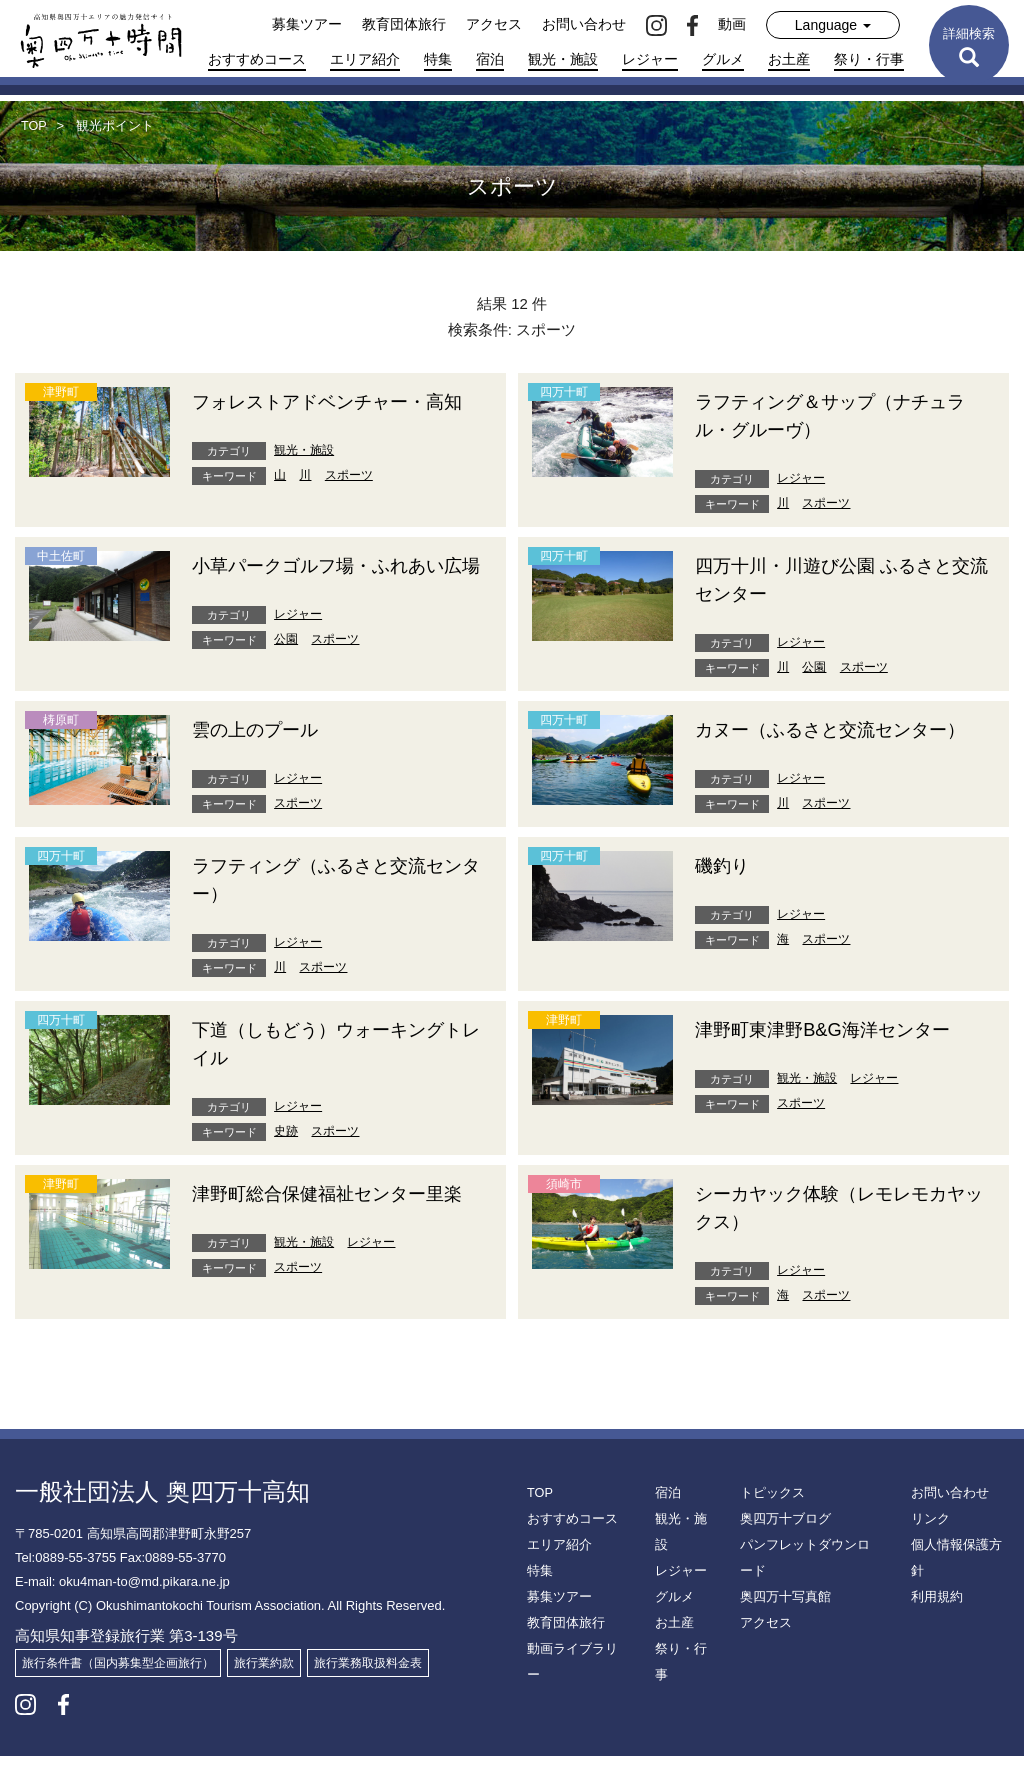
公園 (286, 667)
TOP (539, 1521)
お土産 (789, 59)
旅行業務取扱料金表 (368, 1691)
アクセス (494, 24)
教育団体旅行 (404, 24)
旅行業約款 (264, 1691)
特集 (438, 59)
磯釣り (725, 893)
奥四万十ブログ (782, 1547)
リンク (929, 1547)
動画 (732, 24)
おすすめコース (257, 59)
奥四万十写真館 (782, 1625)
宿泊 (490, 59)
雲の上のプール (262, 729)
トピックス (770, 1521)
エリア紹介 (365, 59)
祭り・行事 (869, 59)
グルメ (723, 59)
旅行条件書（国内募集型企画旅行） (118, 1691)
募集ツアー (307, 24)
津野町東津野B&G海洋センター (836, 1057)
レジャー (650, 59)
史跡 (286, 1159)
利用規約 (935, 1599)
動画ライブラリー (575, 1677)
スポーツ (349, 503)
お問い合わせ (584, 24)
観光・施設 (563, 59)
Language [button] (833, 25)
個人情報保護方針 (959, 1573)
